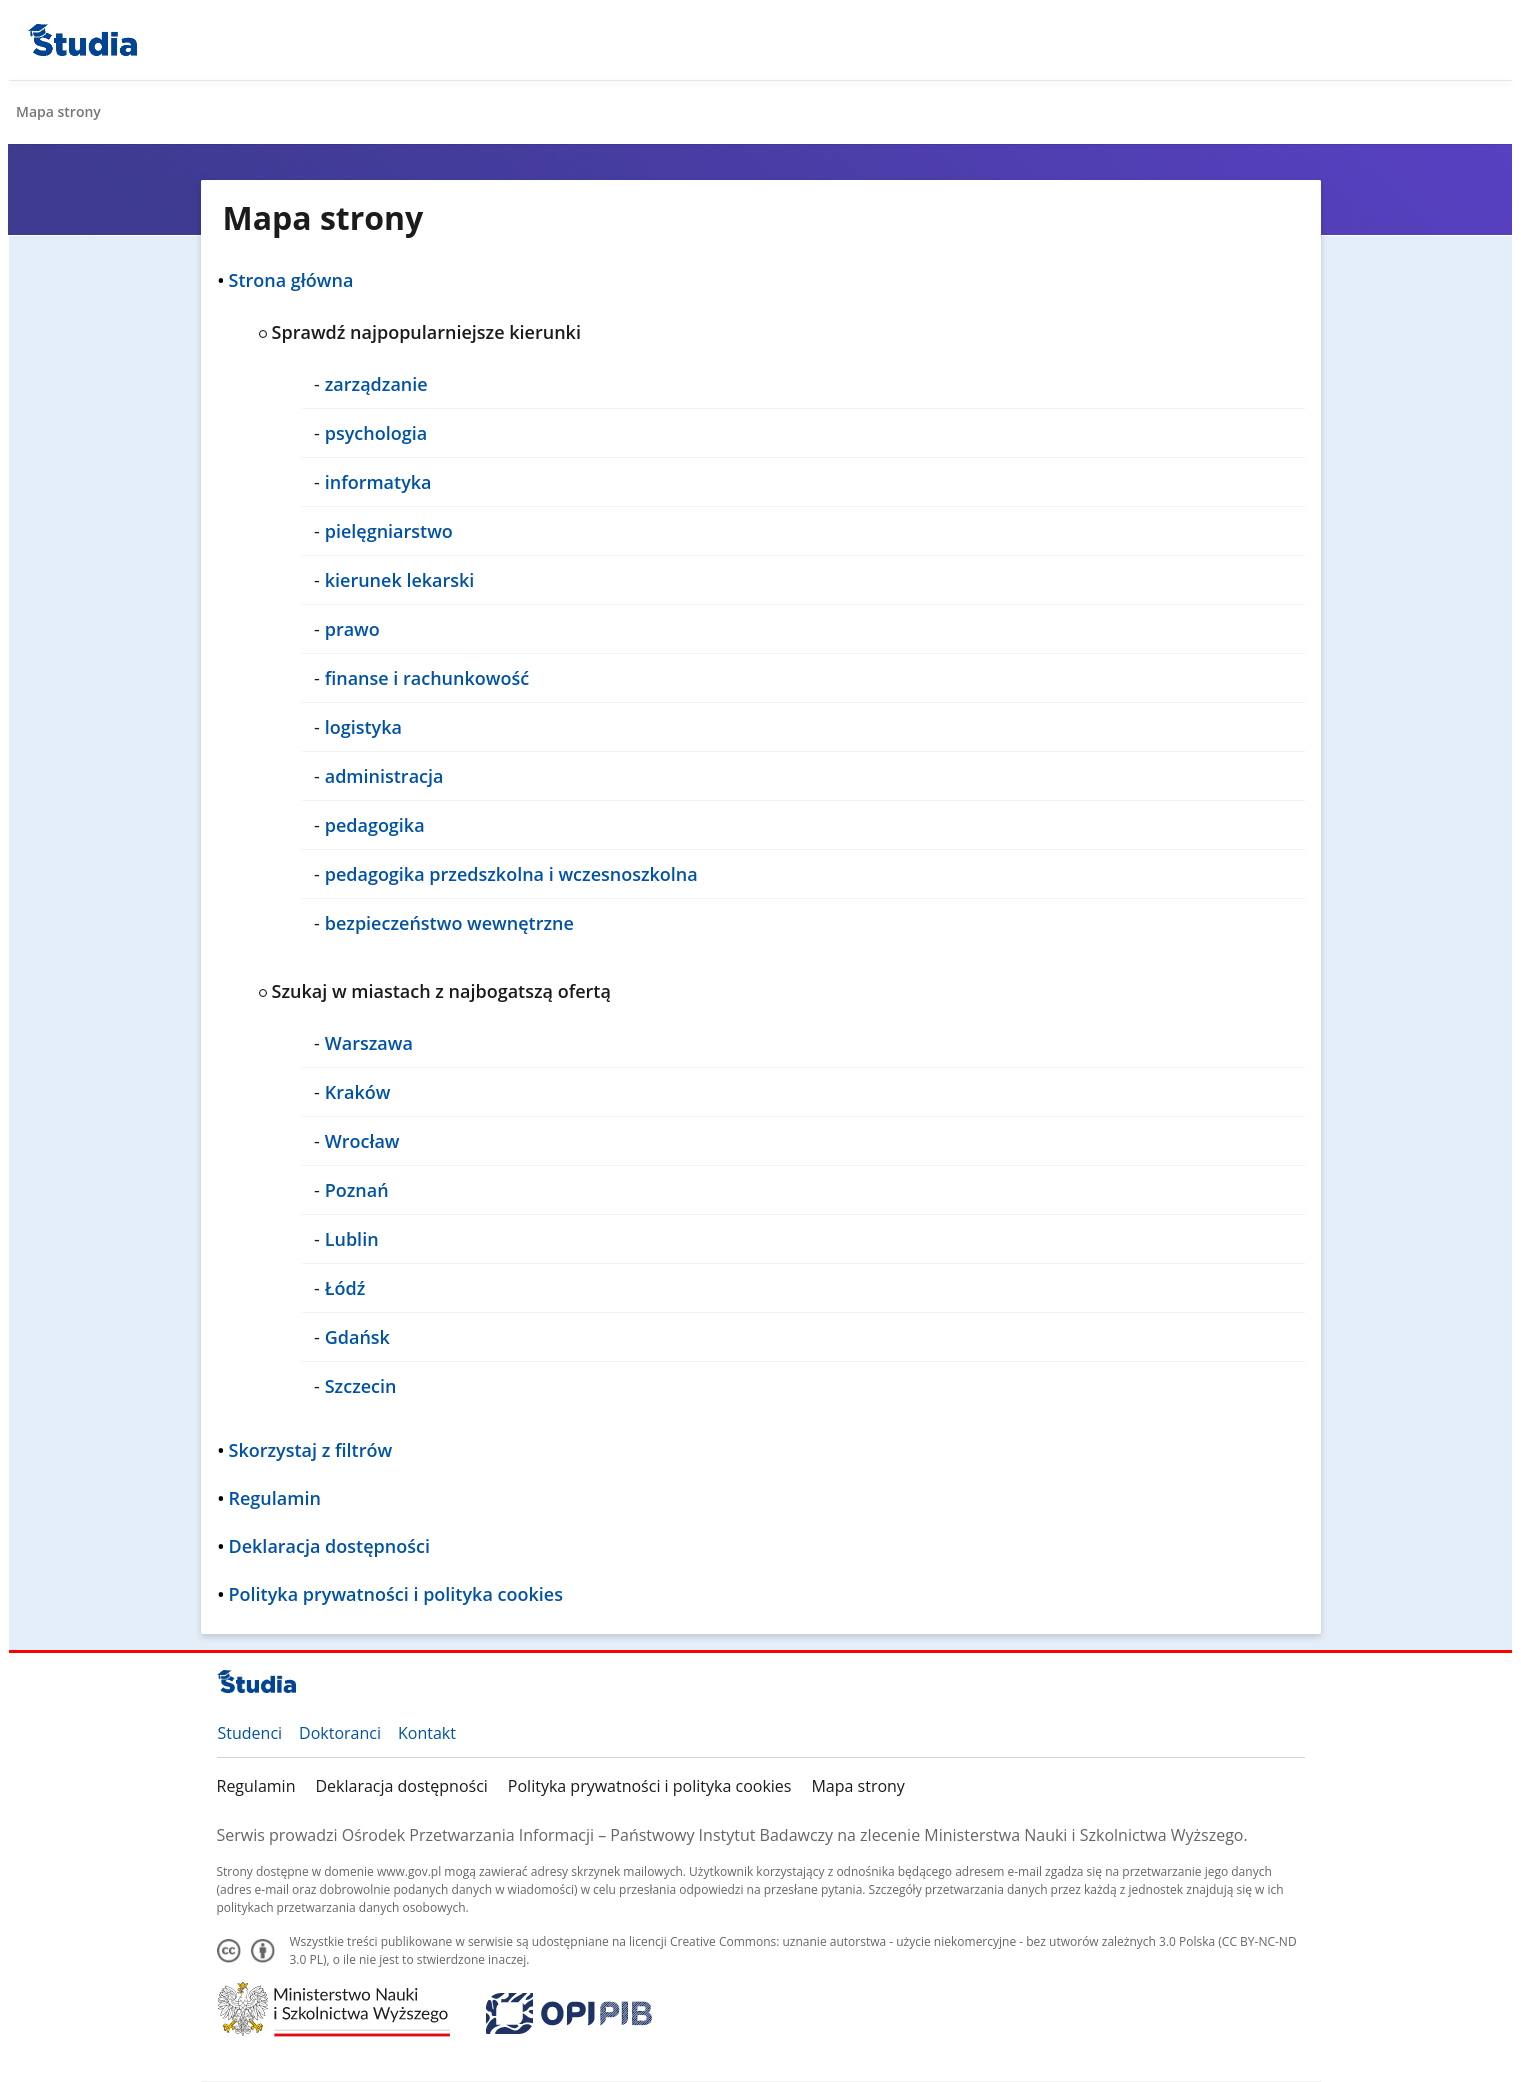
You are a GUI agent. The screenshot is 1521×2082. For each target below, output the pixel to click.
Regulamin (256, 1786)
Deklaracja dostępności (401, 1786)
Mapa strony (857, 1786)
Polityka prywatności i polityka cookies (650, 1786)
